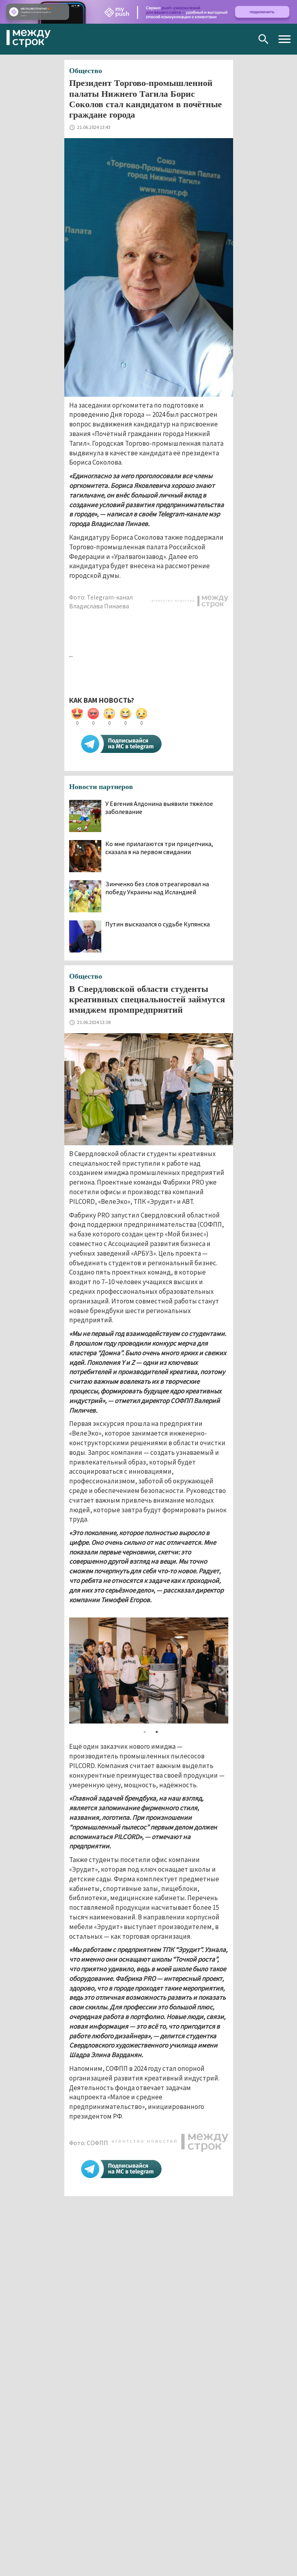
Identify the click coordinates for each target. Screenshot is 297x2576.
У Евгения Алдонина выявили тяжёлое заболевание (159, 807)
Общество (85, 71)
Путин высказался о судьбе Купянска (157, 924)
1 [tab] (145, 1732)
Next (221, 1670)
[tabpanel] (148, 1670)
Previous (77, 1670)
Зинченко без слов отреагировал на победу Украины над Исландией (157, 887)
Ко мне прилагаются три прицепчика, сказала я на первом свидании (159, 847)
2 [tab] (157, 1732)
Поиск (263, 39)
